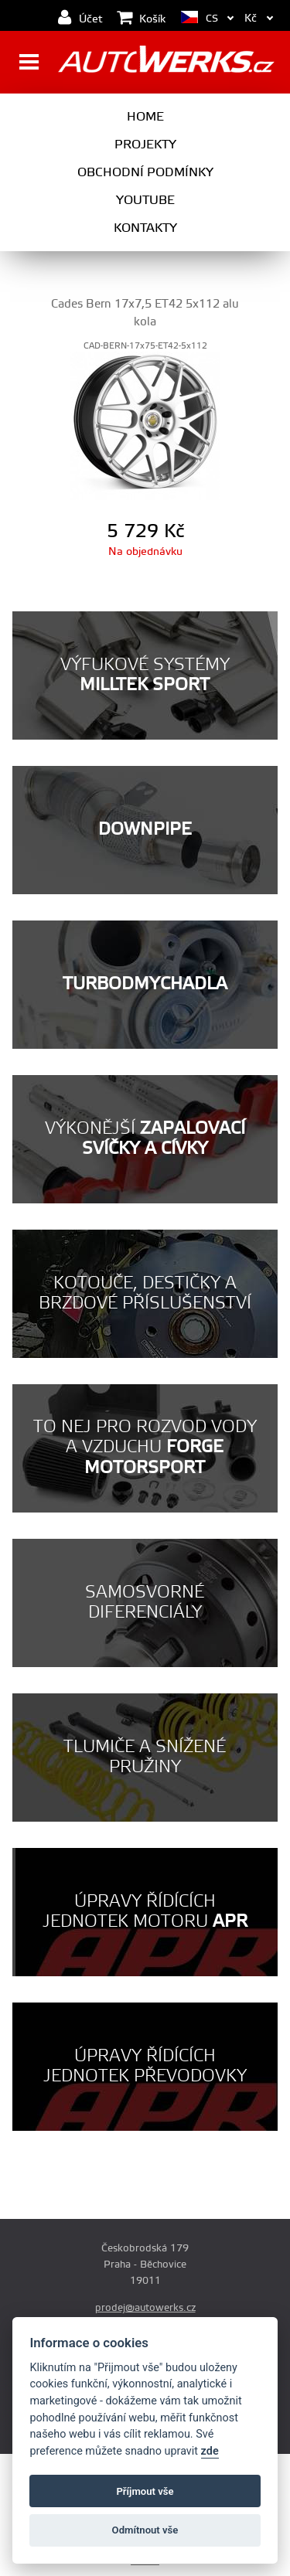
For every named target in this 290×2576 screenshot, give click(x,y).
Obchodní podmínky (145, 172)
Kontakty (145, 228)
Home (145, 116)
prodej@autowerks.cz (145, 2308)
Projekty (145, 144)
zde (210, 2451)
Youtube (145, 200)
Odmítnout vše (145, 2530)
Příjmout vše (144, 2491)
